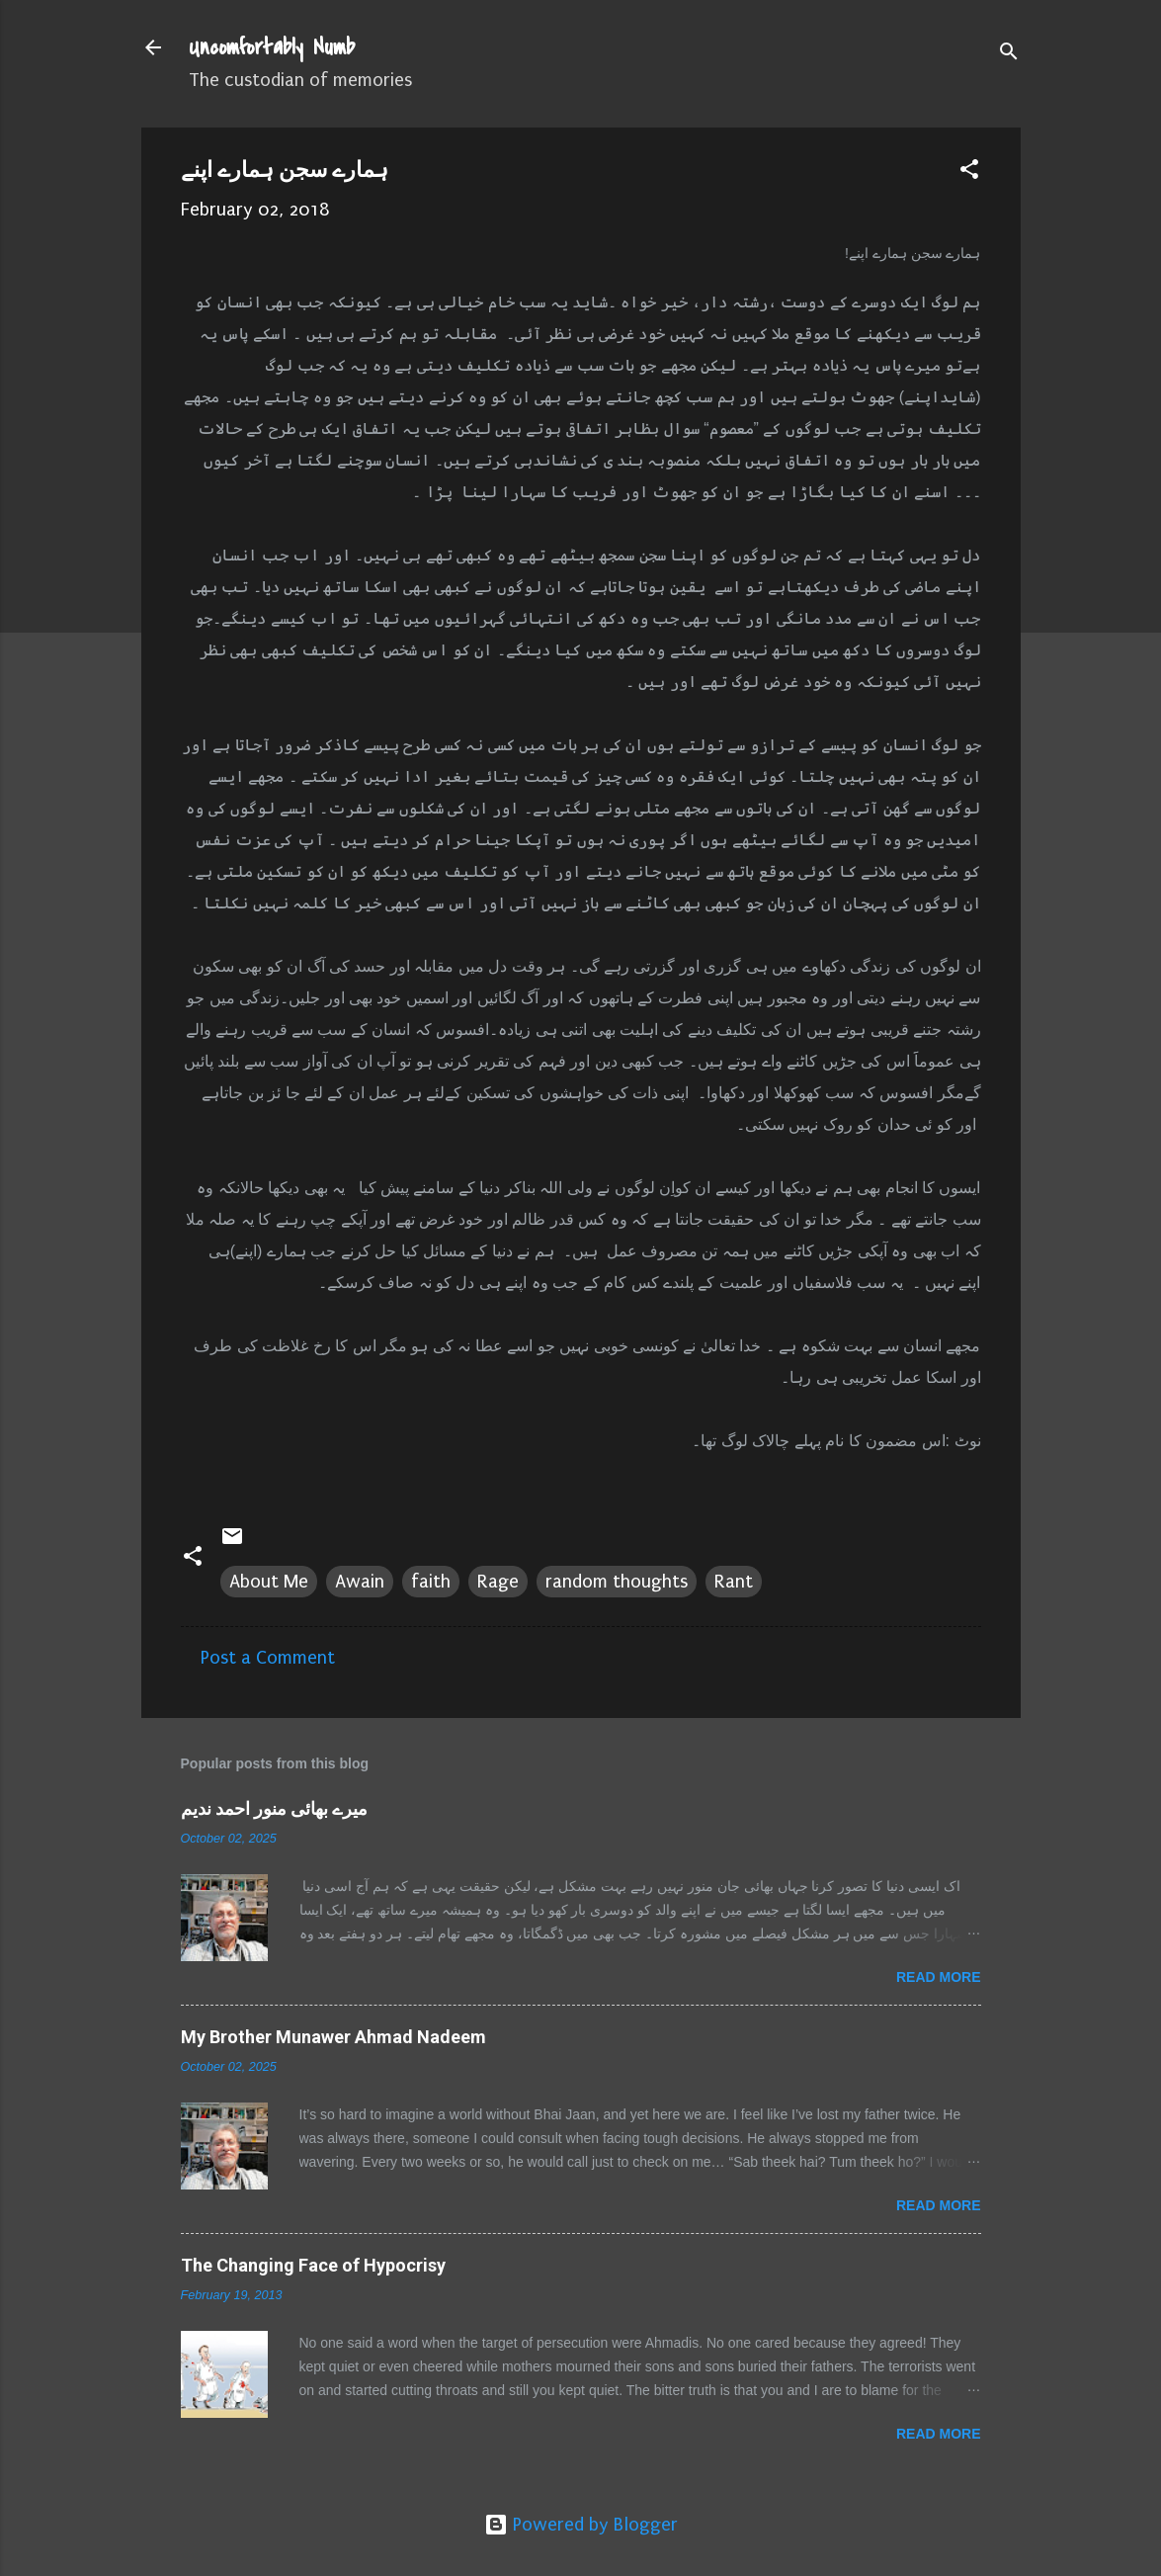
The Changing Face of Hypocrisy (313, 2265)
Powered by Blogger (581, 2524)
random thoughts (616, 1581)
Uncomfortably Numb (272, 47)
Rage (498, 1581)
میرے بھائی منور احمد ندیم (274, 1808)
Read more (938, 1977)
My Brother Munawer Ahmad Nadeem (333, 2036)
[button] (969, 172)
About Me (268, 1581)
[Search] (1009, 54)
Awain (359, 1581)
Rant (733, 1581)
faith (431, 1581)
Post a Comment (268, 1658)
